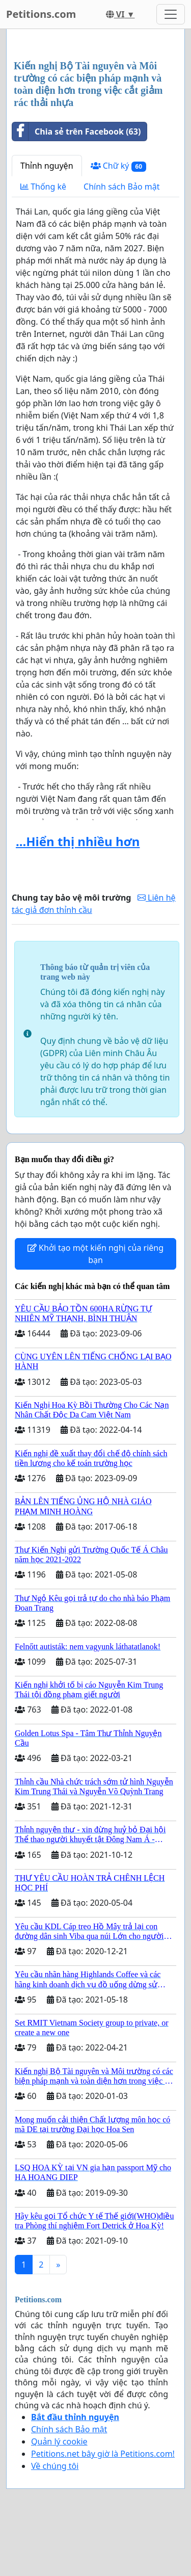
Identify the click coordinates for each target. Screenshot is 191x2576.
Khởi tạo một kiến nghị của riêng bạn (95, 1254)
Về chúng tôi (54, 2466)
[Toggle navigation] (170, 14)
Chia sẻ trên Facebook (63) (76, 131)
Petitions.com (41, 14)
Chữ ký (118, 166)
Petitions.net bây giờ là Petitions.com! (103, 2453)
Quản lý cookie (59, 2441)
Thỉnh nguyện (46, 165)
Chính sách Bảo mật (121, 186)
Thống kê (43, 186)
